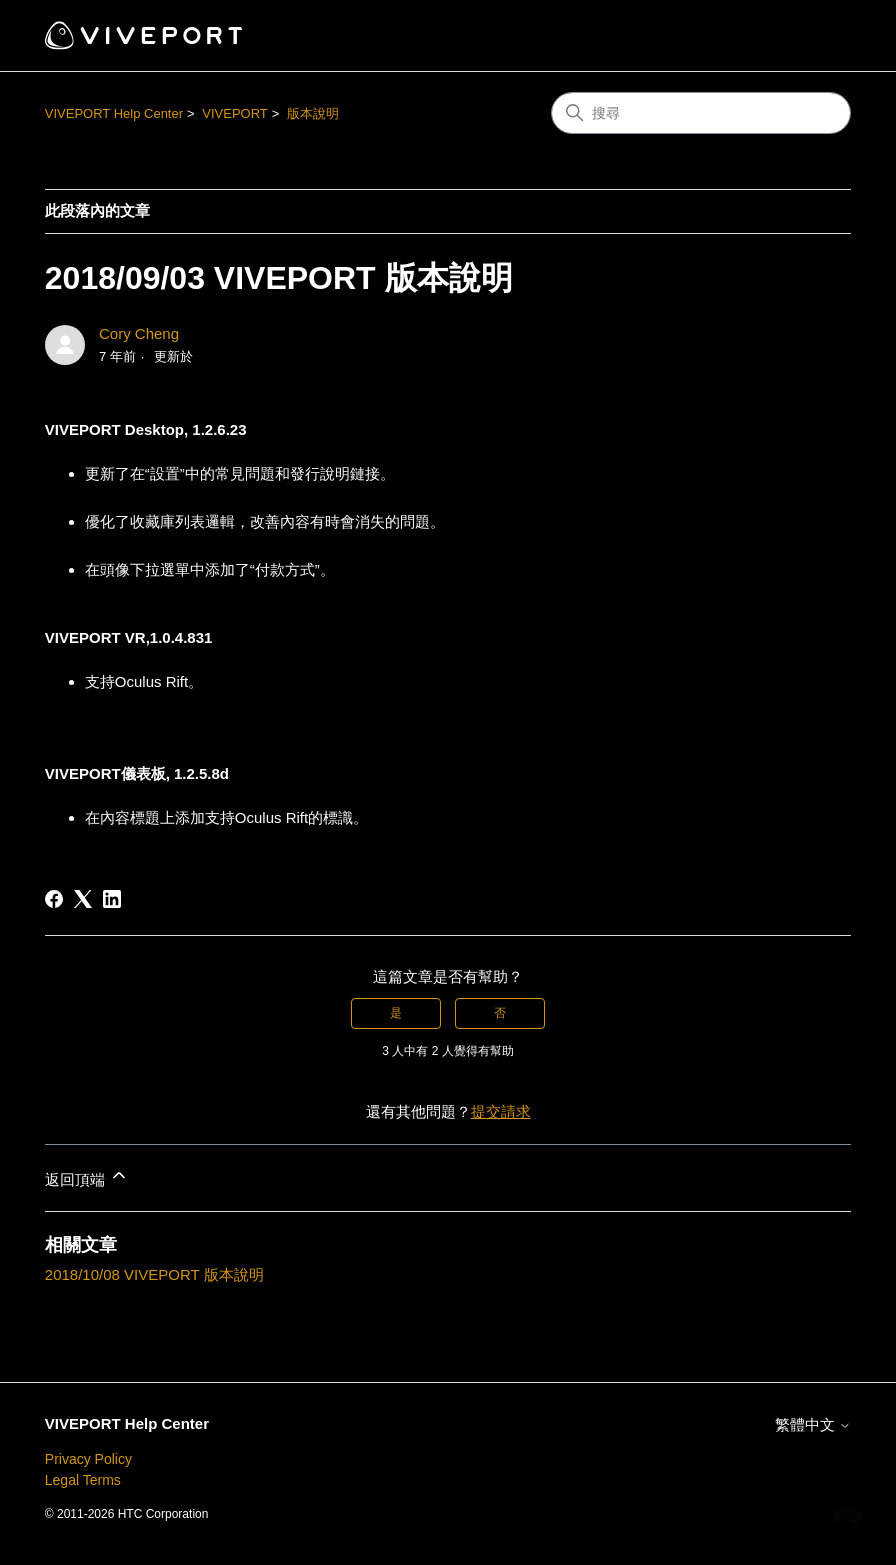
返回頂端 (87, 1176)
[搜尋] (701, 113)
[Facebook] (54, 899)
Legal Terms (83, 1480)
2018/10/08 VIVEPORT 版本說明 (154, 1274)
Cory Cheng (139, 333)
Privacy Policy (88, 1459)
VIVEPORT (235, 113)
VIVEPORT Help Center (114, 113)
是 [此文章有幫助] (396, 1013)
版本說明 (313, 113)
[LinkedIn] (112, 899)
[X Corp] (83, 899)
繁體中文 (813, 1424)
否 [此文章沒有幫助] (500, 1013)
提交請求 (501, 1111)
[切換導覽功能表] (815, 36)
